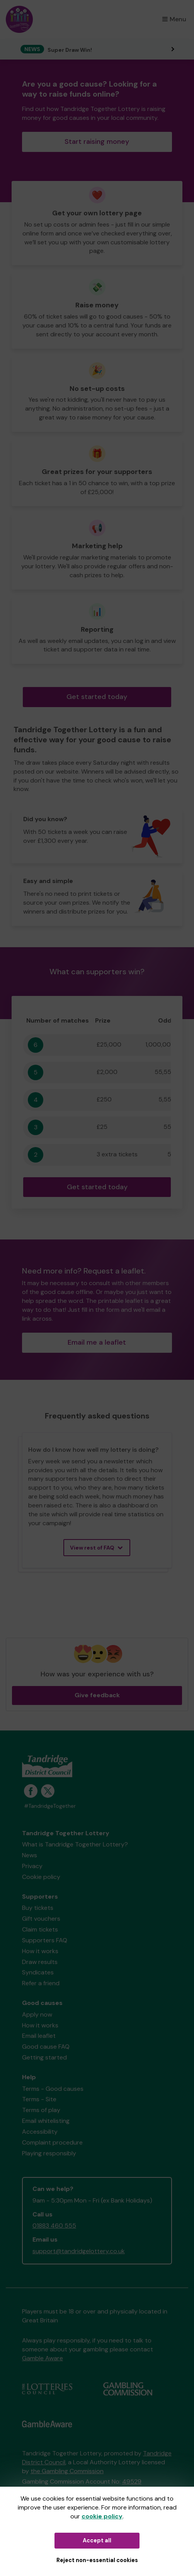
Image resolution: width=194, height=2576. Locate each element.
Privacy (32, 1866)
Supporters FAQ (44, 1940)
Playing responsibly (49, 2153)
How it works (40, 1951)
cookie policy (102, 2516)
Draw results (40, 1962)
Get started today (96, 696)
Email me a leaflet (97, 1342)
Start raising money (97, 141)
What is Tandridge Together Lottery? (75, 1844)
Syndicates (38, 1972)
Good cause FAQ (46, 2046)
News (29, 1855)
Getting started (44, 2057)
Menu (174, 19)
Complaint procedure (52, 2142)
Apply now (37, 2014)
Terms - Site (39, 2099)
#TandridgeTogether (50, 1806)
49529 (131, 2481)
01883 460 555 (54, 2225)
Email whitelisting (46, 2121)
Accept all (97, 2540)
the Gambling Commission (67, 2471)
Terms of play (41, 2110)
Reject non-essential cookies (97, 2560)
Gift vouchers (41, 1919)
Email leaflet (39, 2036)
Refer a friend (41, 1983)
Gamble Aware (42, 2358)
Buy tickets (37, 1908)
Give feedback (97, 1695)
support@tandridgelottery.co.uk (78, 2251)
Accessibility (40, 2132)
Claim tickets (40, 1929)
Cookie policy (41, 1877)
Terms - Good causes (52, 2089)
